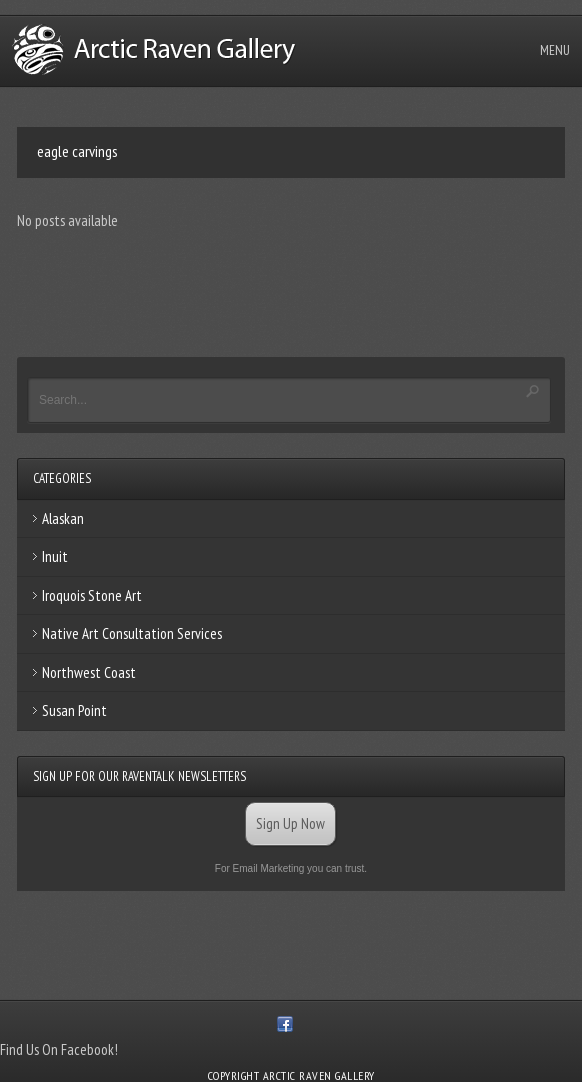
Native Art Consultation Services (132, 633)
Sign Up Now (290, 823)
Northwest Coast (89, 672)
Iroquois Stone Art (92, 595)
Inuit (55, 556)
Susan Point (74, 710)
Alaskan (63, 518)
